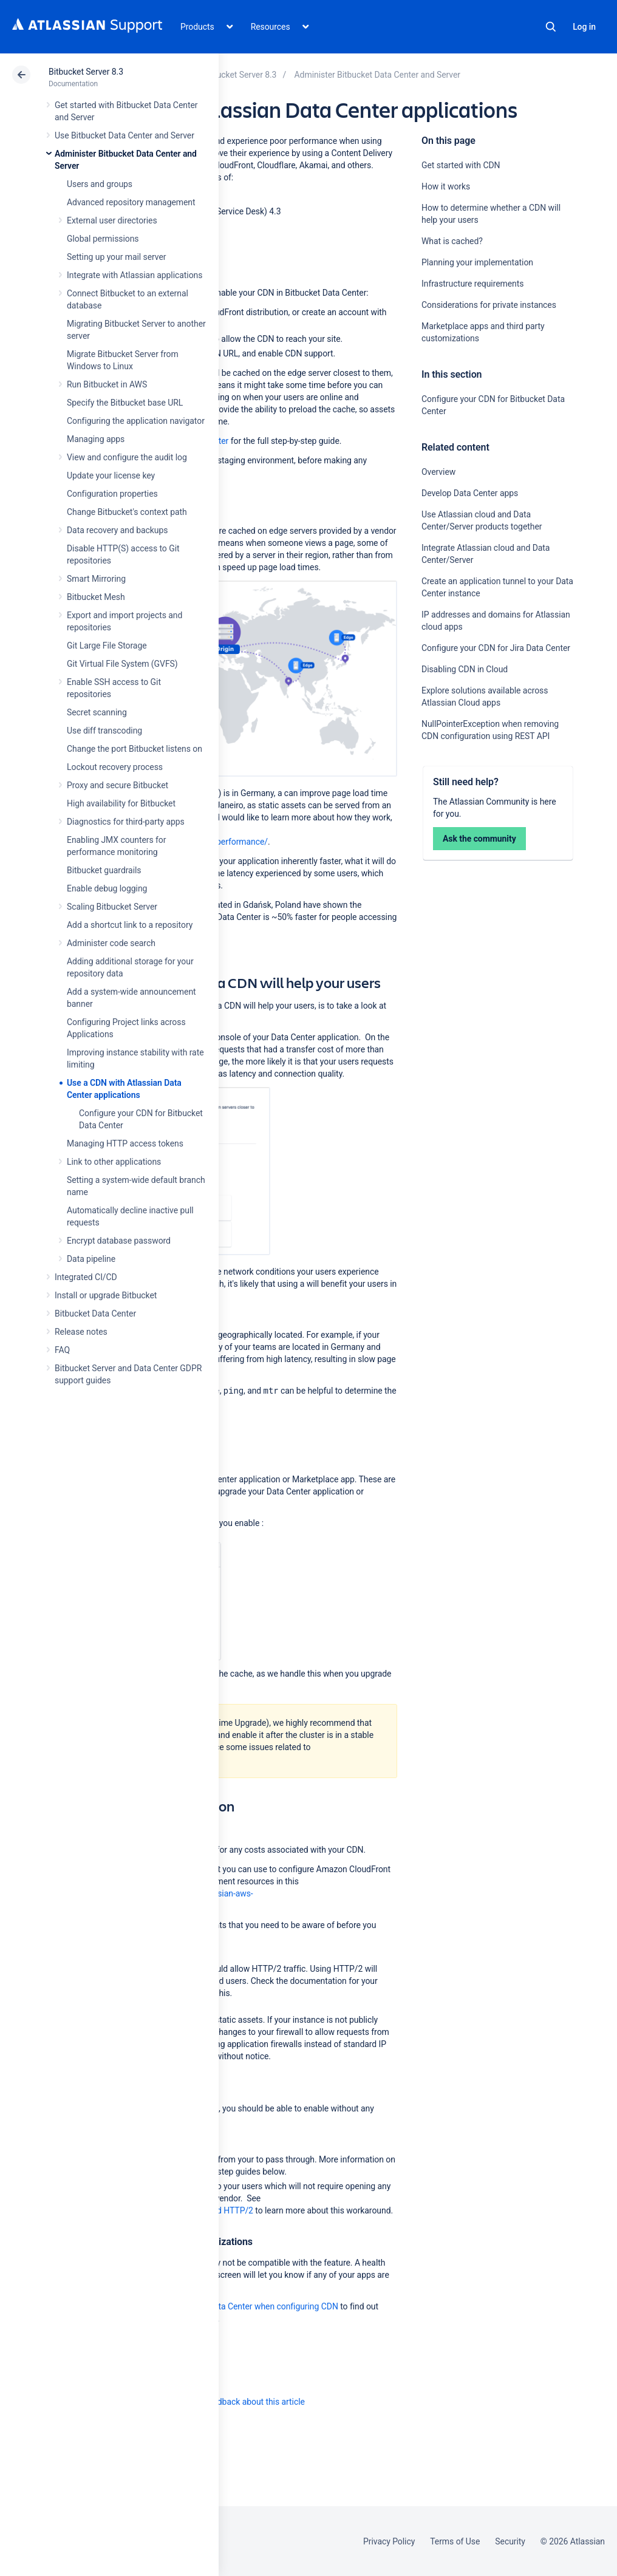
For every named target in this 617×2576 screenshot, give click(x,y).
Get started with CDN (460, 165)
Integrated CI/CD (86, 1277)
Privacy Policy (389, 2541)
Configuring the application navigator (136, 421)
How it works (445, 186)
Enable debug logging (107, 888)
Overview (438, 472)
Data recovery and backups (117, 530)
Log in (584, 27)
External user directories (112, 220)
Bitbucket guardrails (104, 870)
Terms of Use (455, 2541)
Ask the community (479, 838)
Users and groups (99, 184)
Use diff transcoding (104, 730)
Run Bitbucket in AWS (107, 384)
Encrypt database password (119, 1240)
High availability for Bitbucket (121, 803)
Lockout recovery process (115, 767)
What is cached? (453, 241)
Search (551, 26)
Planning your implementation (478, 262)
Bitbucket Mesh (96, 597)
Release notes (81, 1332)
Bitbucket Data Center (95, 1313)
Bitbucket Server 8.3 (86, 72)
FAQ (62, 1350)
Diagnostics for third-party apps (126, 821)
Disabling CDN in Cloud (464, 669)
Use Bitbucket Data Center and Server (124, 135)
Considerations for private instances (488, 305)
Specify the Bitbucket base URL (125, 402)
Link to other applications (114, 1162)
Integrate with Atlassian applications (134, 275)
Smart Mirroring (96, 579)
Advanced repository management (131, 202)
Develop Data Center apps (469, 493)
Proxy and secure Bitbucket (117, 785)
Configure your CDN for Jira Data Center (495, 648)
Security (510, 2541)
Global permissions (103, 239)
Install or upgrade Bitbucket (106, 1295)
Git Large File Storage (107, 645)
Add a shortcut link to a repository (130, 925)
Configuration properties (112, 494)
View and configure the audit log (127, 457)
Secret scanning (97, 712)
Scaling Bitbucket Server (112, 906)
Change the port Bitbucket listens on (134, 749)
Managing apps (95, 439)
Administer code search (111, 943)
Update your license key (111, 475)
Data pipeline (91, 1259)
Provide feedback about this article (240, 2402)
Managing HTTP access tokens (125, 1143)
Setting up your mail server (116, 257)
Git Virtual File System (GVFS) (122, 664)
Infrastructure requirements (472, 283)
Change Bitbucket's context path (127, 512)
